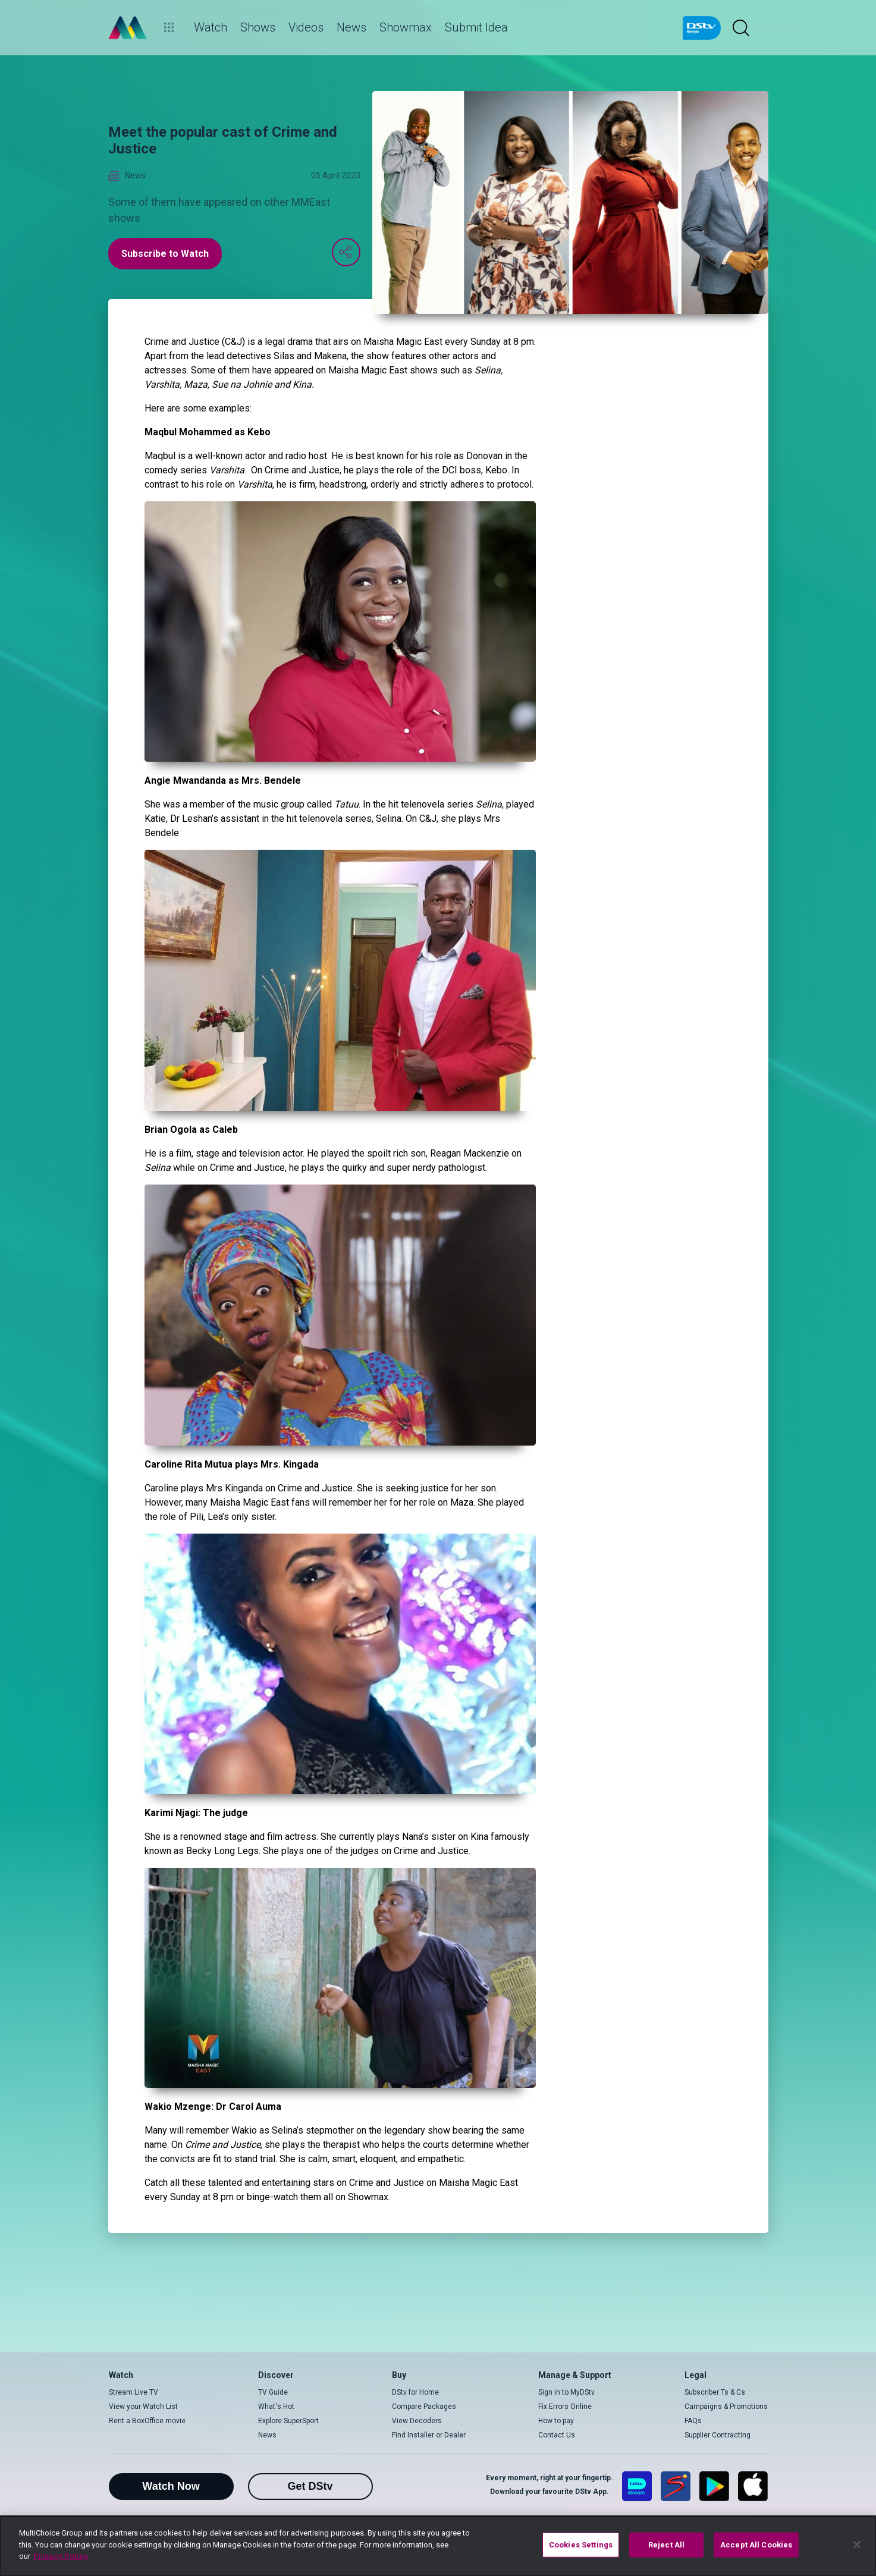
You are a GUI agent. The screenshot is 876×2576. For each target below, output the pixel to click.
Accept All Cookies (756, 2544)
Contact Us (556, 2435)
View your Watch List (143, 2406)
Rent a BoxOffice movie (147, 2421)
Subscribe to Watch (165, 253)
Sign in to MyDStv (566, 2392)
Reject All (666, 2544)
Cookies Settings (581, 2544)
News (267, 2435)
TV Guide (273, 2392)
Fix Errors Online (565, 2406)
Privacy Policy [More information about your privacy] (60, 2556)
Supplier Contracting (718, 2435)
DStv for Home (415, 2392)
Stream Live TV (133, 2392)
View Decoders (417, 2421)
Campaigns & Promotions (726, 2406)
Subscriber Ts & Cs (715, 2392)
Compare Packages (424, 2406)
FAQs (693, 2421)
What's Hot (276, 2406)
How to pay (556, 2421)
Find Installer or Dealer (429, 2435)
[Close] (857, 2544)
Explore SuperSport (288, 2421)
